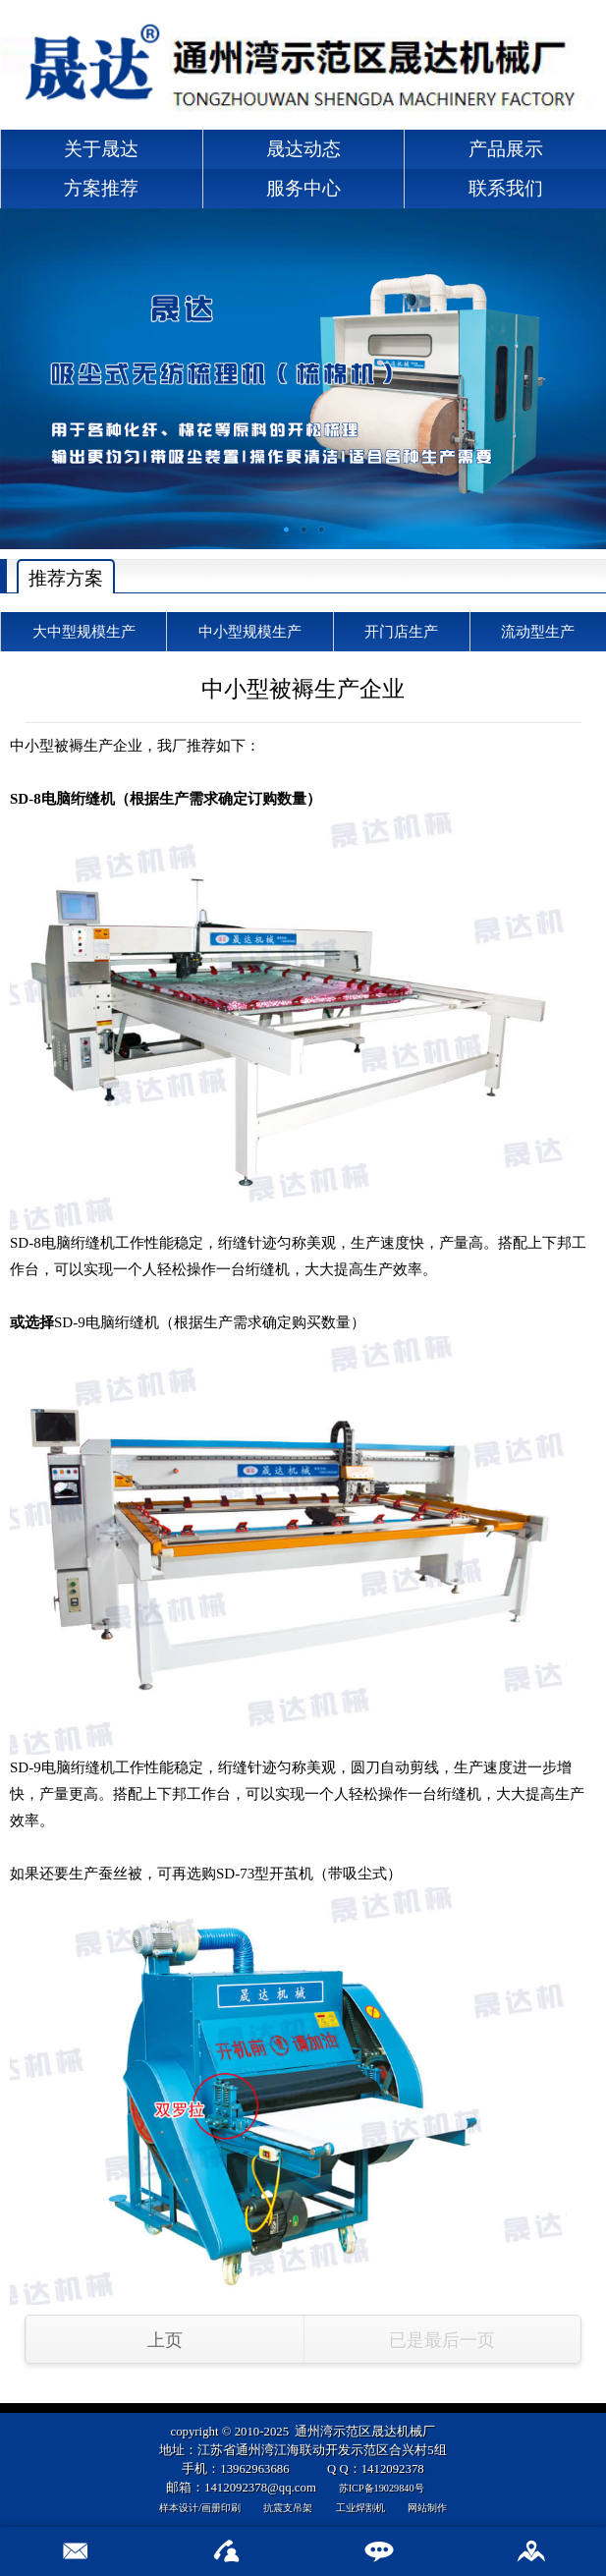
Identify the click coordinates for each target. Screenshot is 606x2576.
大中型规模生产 (84, 631)
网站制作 (427, 2507)
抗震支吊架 (287, 2507)
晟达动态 (303, 149)
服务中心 (303, 188)
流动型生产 (538, 631)
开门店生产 (401, 631)
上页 (165, 2340)
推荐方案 (65, 578)
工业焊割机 (360, 2507)
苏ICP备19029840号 (381, 2488)
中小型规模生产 (250, 631)
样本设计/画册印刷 (200, 2507)
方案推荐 (101, 188)
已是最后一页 (442, 2340)
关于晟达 (101, 149)
